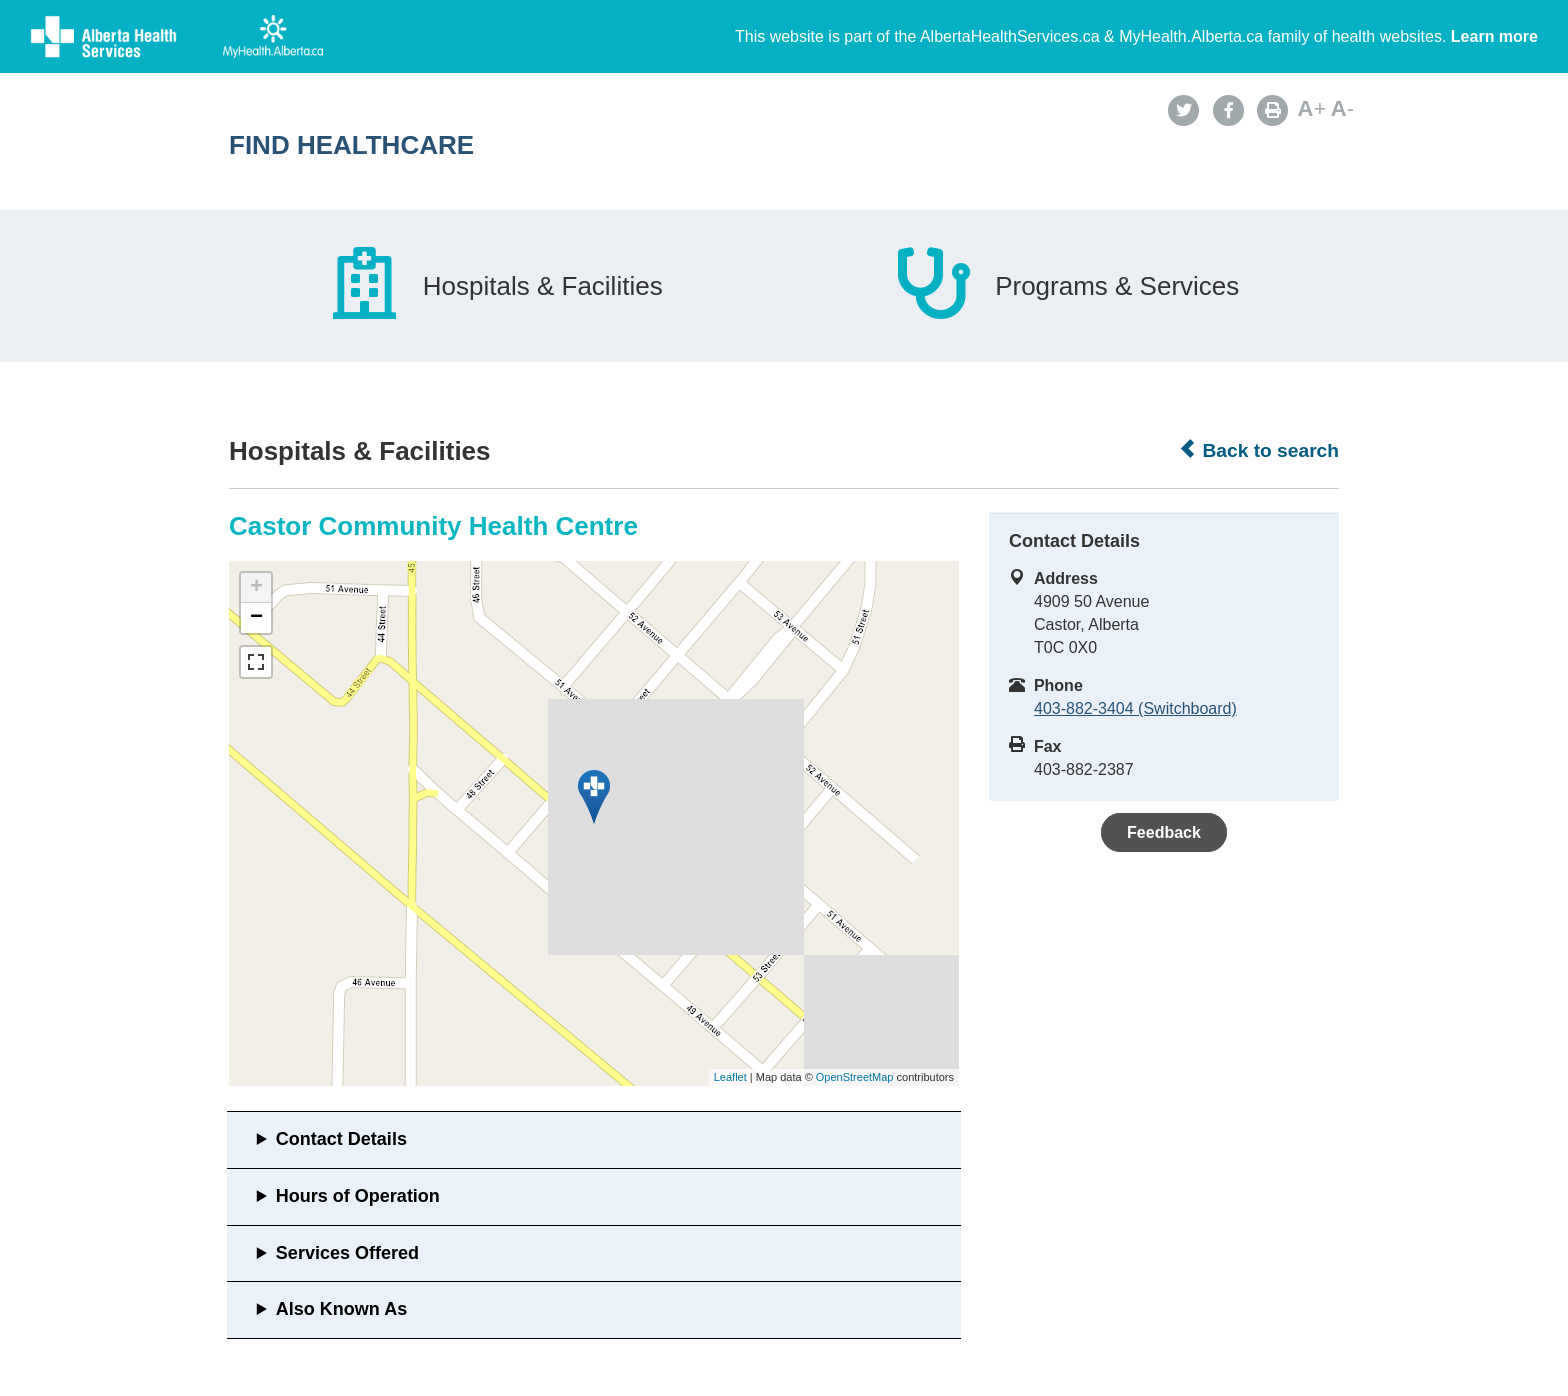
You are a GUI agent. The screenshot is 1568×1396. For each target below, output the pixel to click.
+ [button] (256, 588)
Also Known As (341, 1309)
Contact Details (341, 1139)
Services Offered (347, 1253)
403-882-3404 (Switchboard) (1135, 708)
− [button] (256, 618)
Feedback (1164, 832)
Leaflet (730, 1077)
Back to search (1258, 450)
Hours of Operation (358, 1196)
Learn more (1494, 36)
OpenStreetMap (855, 1077)
